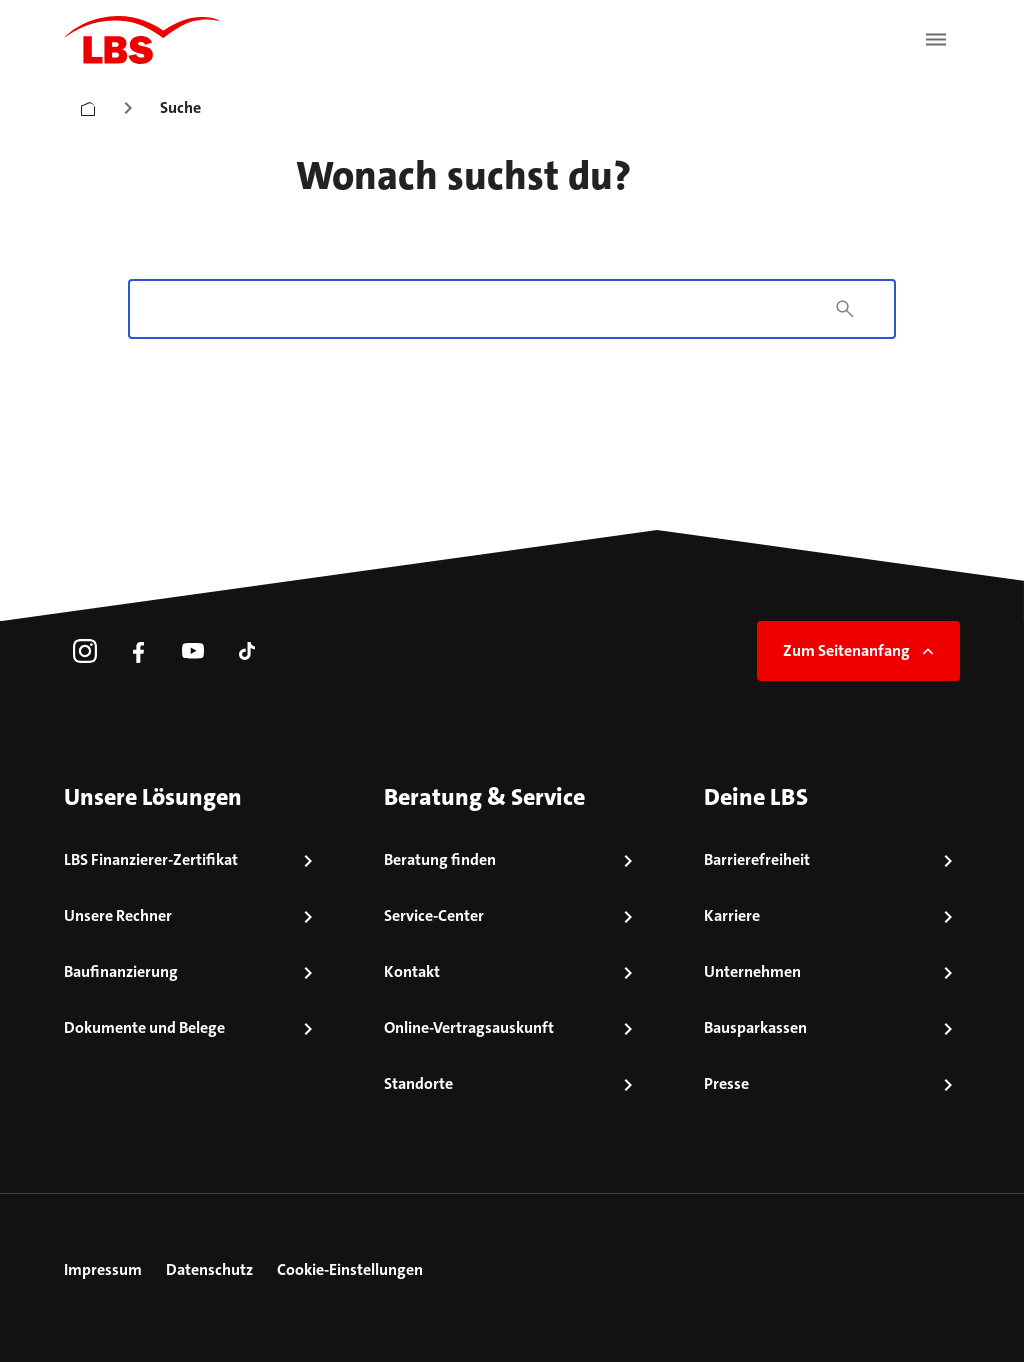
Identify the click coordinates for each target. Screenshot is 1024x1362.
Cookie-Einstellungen (350, 1269)
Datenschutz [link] (209, 1269)
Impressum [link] (103, 1269)
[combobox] (481, 309)
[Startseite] (88, 104)
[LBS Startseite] (142, 40)
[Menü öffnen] (936, 40)
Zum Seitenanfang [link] (860, 650)
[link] (85, 651)
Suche (180, 107)
